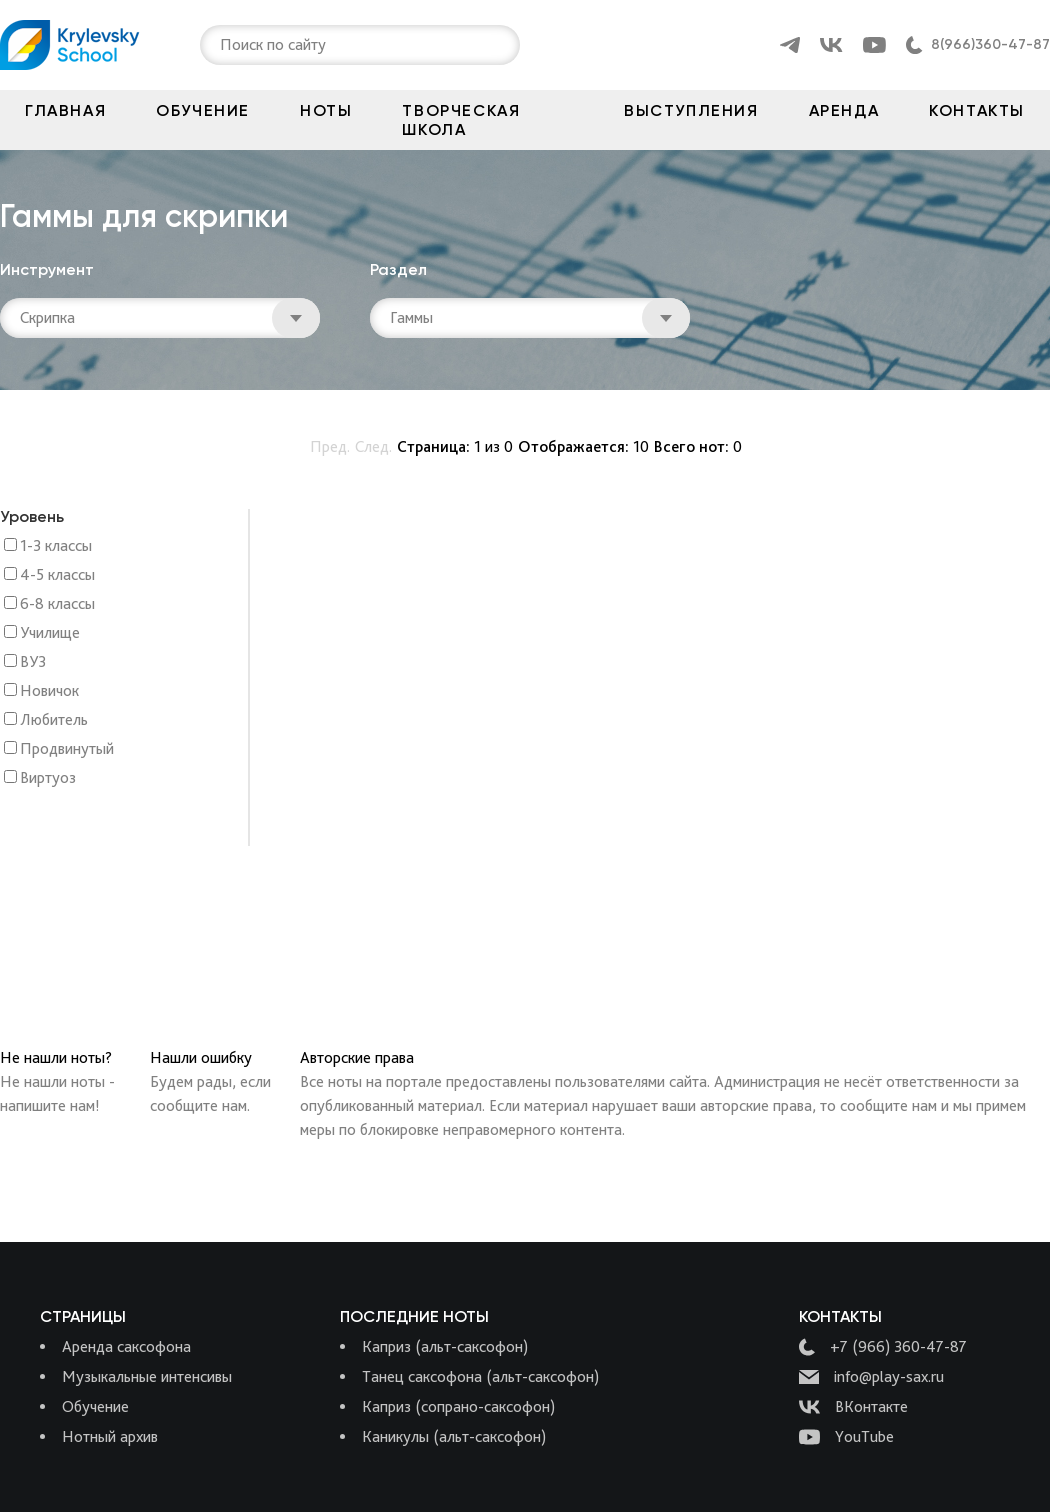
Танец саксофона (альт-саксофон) (480, 1376)
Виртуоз (48, 778)
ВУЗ (33, 662)
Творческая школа (461, 120)
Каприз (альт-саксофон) (445, 1346)
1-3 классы (56, 546)
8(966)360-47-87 (990, 44)
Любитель (54, 720)
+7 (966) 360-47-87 (883, 1347)
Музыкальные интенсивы (147, 1376)
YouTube (846, 1437)
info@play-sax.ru (871, 1377)
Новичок (49, 691)
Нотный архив (110, 1436)
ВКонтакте (853, 1407)
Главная (65, 110)
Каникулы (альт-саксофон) (454, 1436)
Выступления (691, 110)
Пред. (330, 446)
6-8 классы (57, 604)
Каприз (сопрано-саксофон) (458, 1406)
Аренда (844, 110)
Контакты (977, 110)
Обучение (203, 110)
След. (373, 446)
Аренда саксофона (126, 1346)
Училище (50, 633)
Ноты (326, 110)
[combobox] (222, 45)
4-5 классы (57, 575)
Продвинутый (67, 749)
